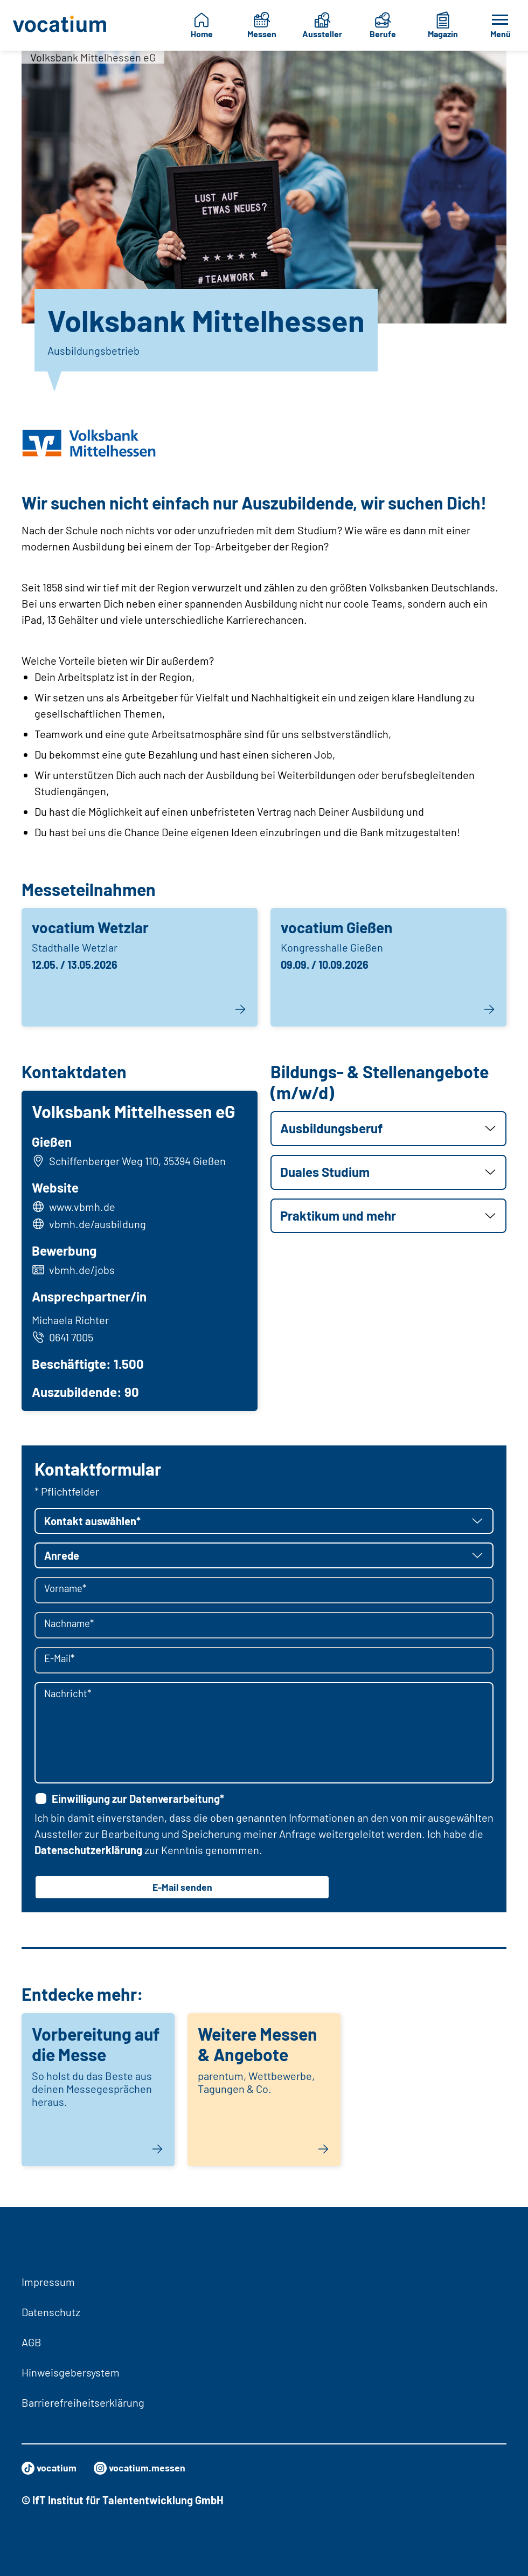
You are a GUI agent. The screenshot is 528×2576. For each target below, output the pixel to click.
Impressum (48, 2281)
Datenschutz (51, 2311)
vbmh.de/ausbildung (100, 1226)
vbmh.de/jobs (84, 1271)
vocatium (51, 2468)
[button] (388, 1128)
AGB (31, 2342)
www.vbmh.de (85, 1209)
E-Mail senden (182, 1892)
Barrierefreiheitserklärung (83, 2402)
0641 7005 (65, 1339)
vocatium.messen (149, 2468)
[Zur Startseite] (60, 25)
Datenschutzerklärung (88, 1854)
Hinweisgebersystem (71, 2372)
